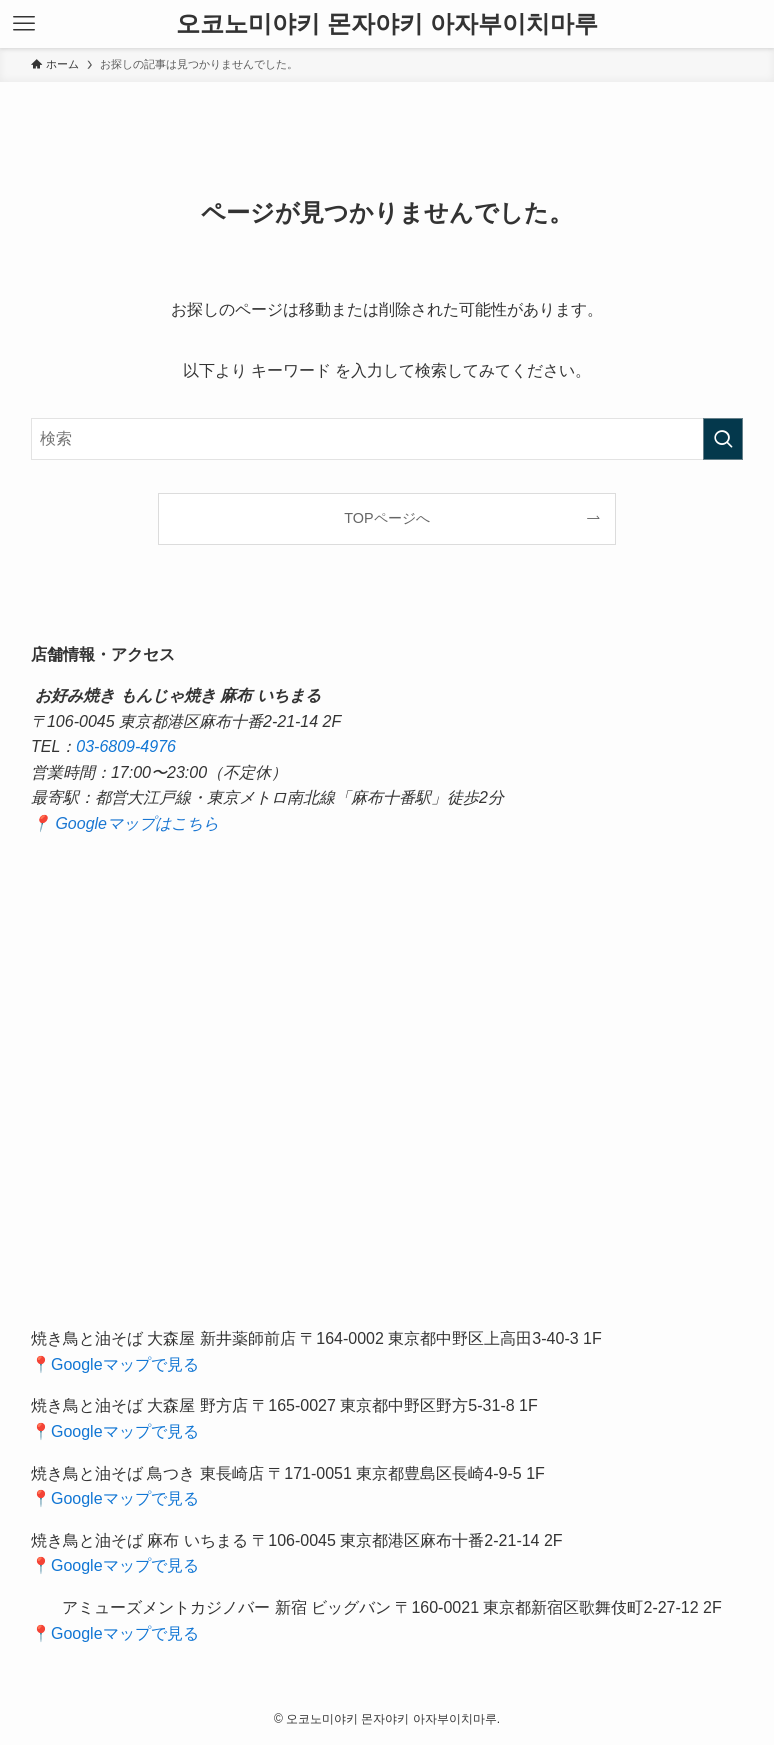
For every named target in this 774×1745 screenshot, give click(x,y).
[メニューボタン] (24, 24)
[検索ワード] (387, 439)
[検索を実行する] (723, 439)
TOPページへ (386, 518)
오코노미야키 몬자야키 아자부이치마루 (386, 24)
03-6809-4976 (126, 746)
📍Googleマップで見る (115, 1364)
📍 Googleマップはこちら (125, 823)
